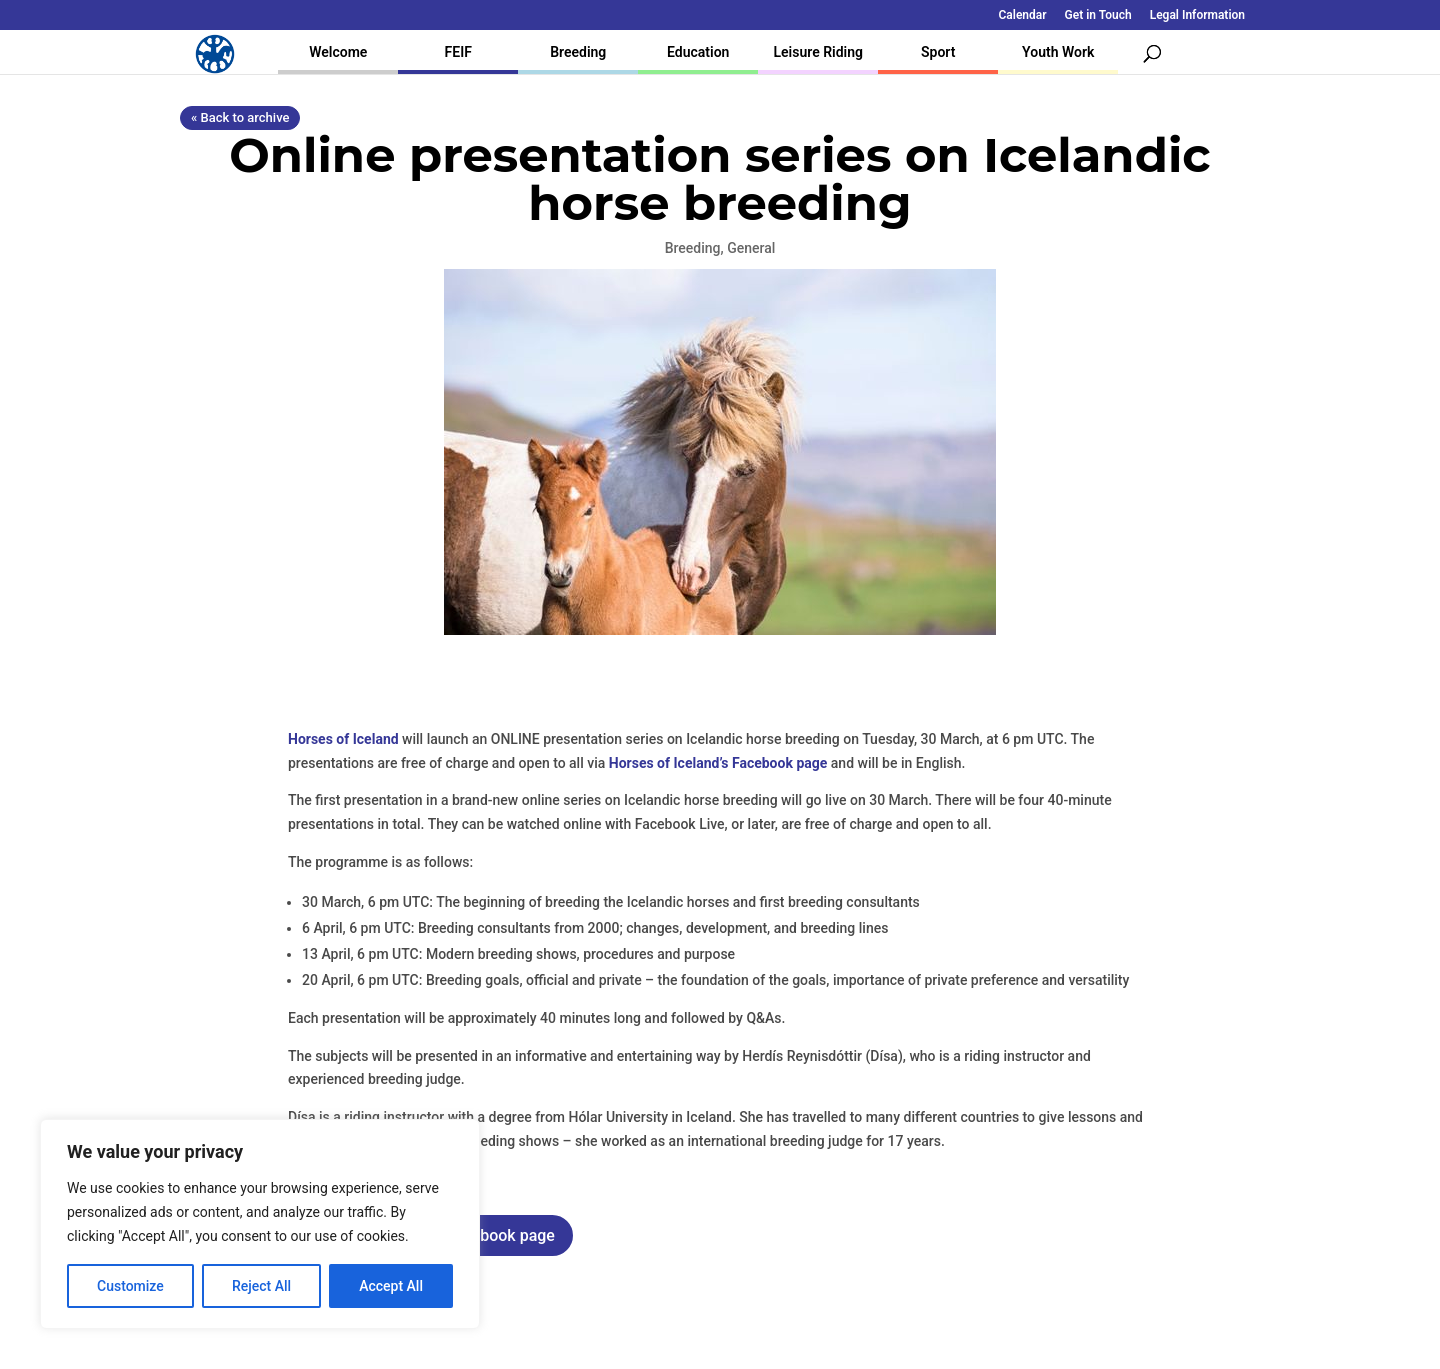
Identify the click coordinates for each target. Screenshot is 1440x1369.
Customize (130, 1286)
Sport (938, 52)
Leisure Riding (818, 52)
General (751, 248)
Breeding (578, 52)
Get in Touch (1098, 15)
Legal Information (1197, 15)
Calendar (1023, 15)
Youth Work (1058, 52)
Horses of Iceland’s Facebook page (718, 763)
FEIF (458, 52)
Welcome (338, 52)
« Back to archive (240, 117)
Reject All (261, 1286)
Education (698, 52)
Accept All (391, 1286)
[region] (260, 1224)
